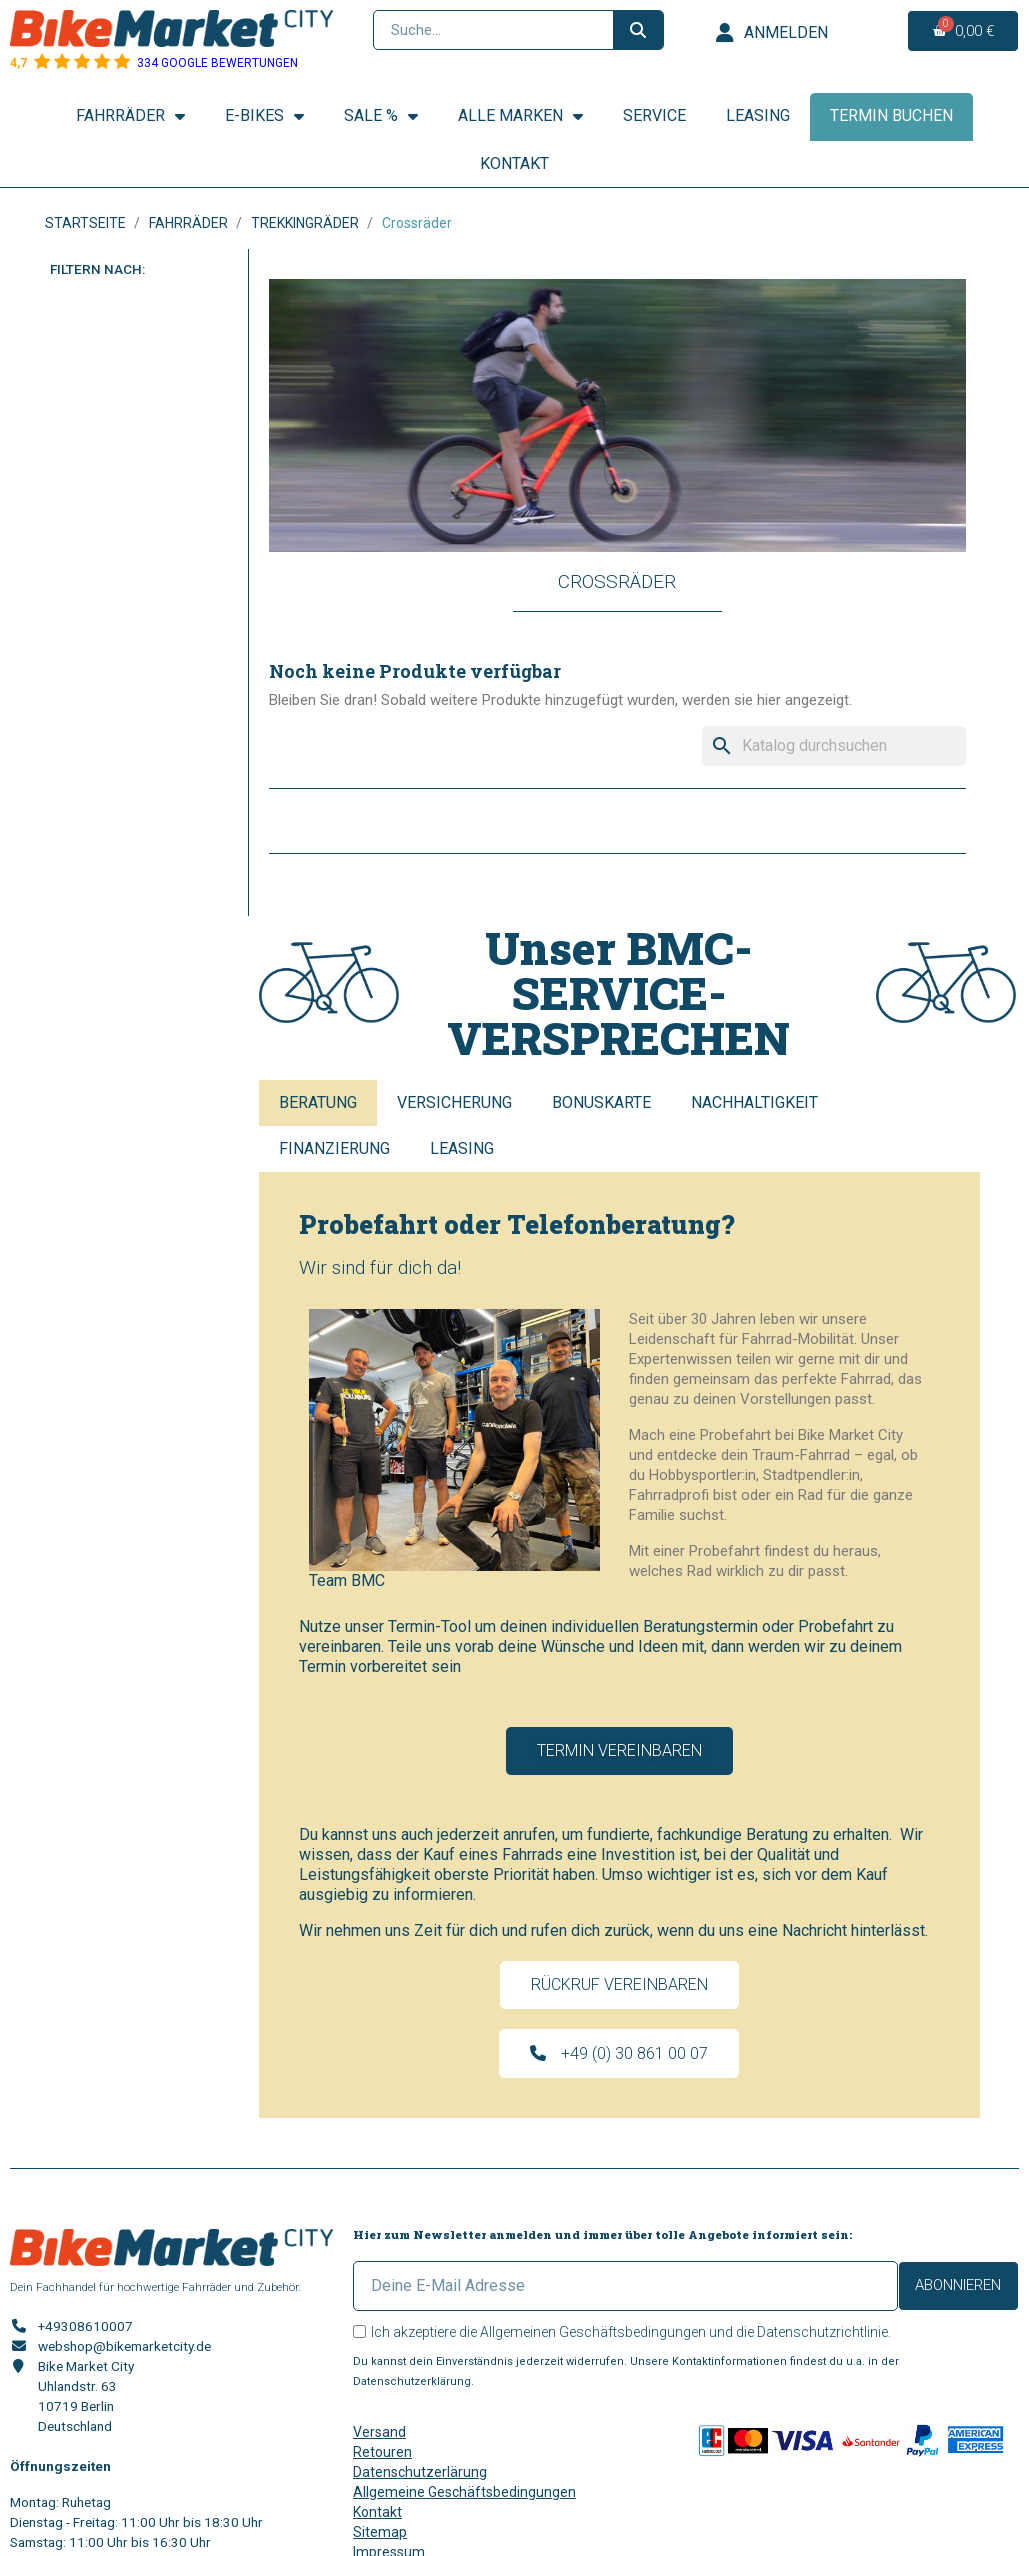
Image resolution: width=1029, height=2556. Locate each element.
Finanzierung (334, 1148)
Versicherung (454, 1102)
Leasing (758, 115)
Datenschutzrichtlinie (822, 2332)
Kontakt (514, 163)
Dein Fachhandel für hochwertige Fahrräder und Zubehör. (155, 2287)
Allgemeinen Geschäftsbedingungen (593, 2332)
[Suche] (834, 746)
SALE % (381, 116)
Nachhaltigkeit (754, 1102)
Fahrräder (130, 116)
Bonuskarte (601, 1102)
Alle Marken (520, 116)
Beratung (318, 1102)
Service (654, 115)
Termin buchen (891, 115)
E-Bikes (264, 116)
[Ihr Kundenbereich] (772, 33)
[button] (619, 1751)
